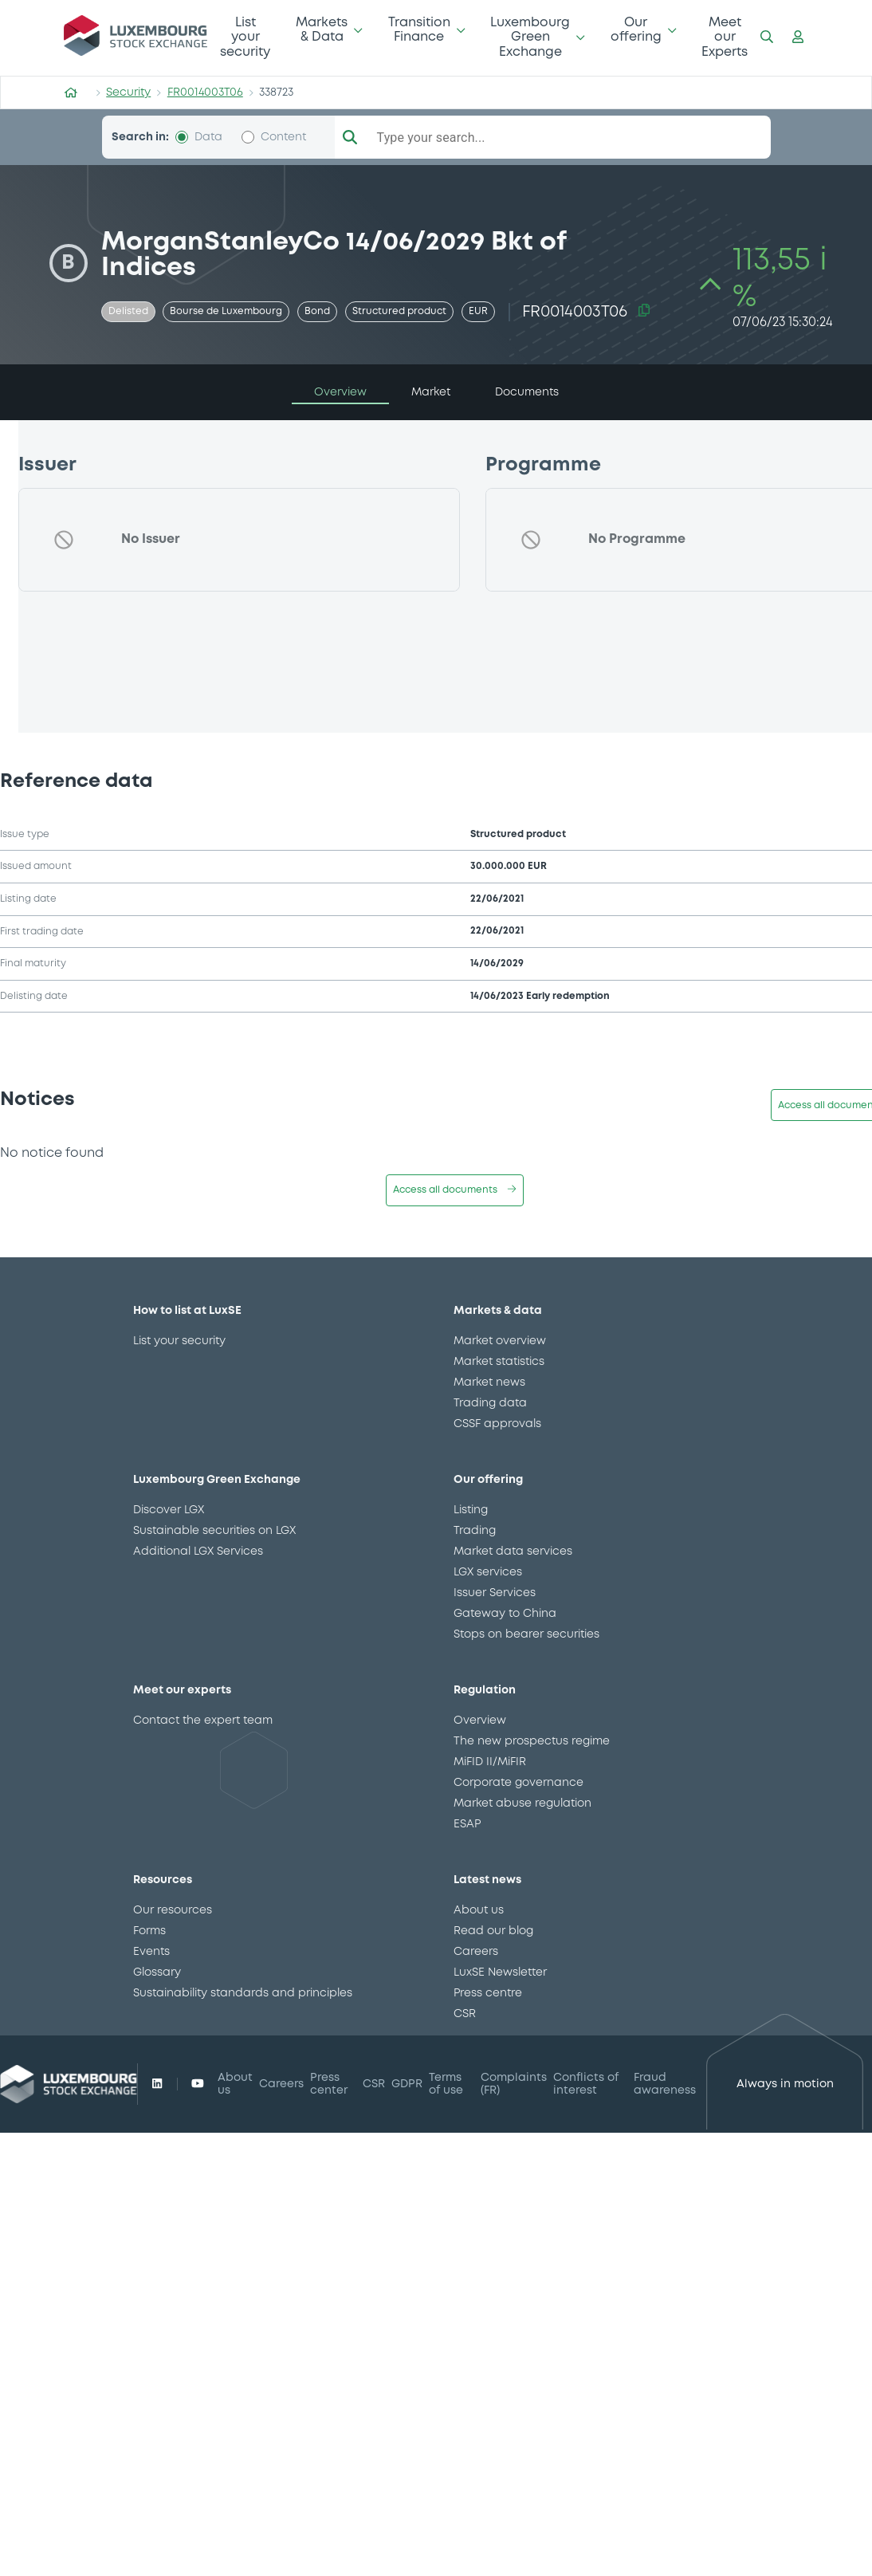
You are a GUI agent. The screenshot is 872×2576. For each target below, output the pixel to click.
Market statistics (499, 1362)
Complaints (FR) (514, 2084)
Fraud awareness (665, 2084)
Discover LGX (168, 1510)
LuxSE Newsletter (500, 1972)
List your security (245, 37)
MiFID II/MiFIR (490, 1762)
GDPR (406, 2084)
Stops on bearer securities (526, 1634)
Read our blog (493, 1931)
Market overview (500, 1341)
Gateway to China (505, 1613)
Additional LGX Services (198, 1551)
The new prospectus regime (532, 1741)
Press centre (488, 1993)
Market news (489, 1382)
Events (151, 1952)
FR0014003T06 (205, 92)
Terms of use (446, 2084)
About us (479, 1910)
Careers (476, 1952)
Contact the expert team (203, 1720)
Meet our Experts (724, 37)
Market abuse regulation (522, 1803)
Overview (480, 1720)
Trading (475, 1531)
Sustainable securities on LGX (214, 1531)
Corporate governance (518, 1782)
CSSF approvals (497, 1424)
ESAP (467, 1824)
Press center (329, 2084)
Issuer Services (495, 1593)
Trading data (490, 1403)
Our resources (172, 1910)
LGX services (488, 1572)
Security (128, 92)
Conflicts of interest (586, 2084)
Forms (149, 1931)
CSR (465, 2014)
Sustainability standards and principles (242, 1993)
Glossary (157, 1972)
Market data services (513, 1551)
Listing (471, 1510)
